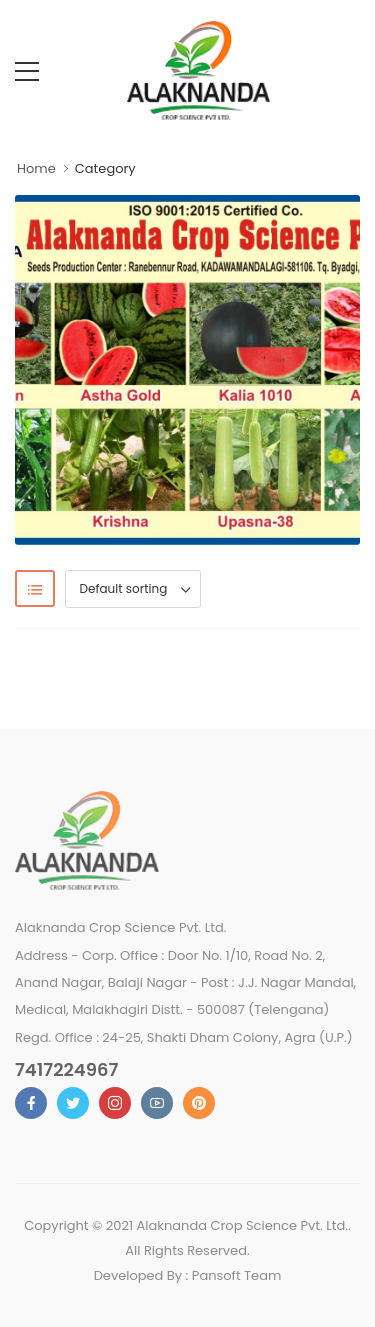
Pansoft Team (237, 1275)
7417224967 (66, 1070)
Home (36, 168)
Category (105, 168)
